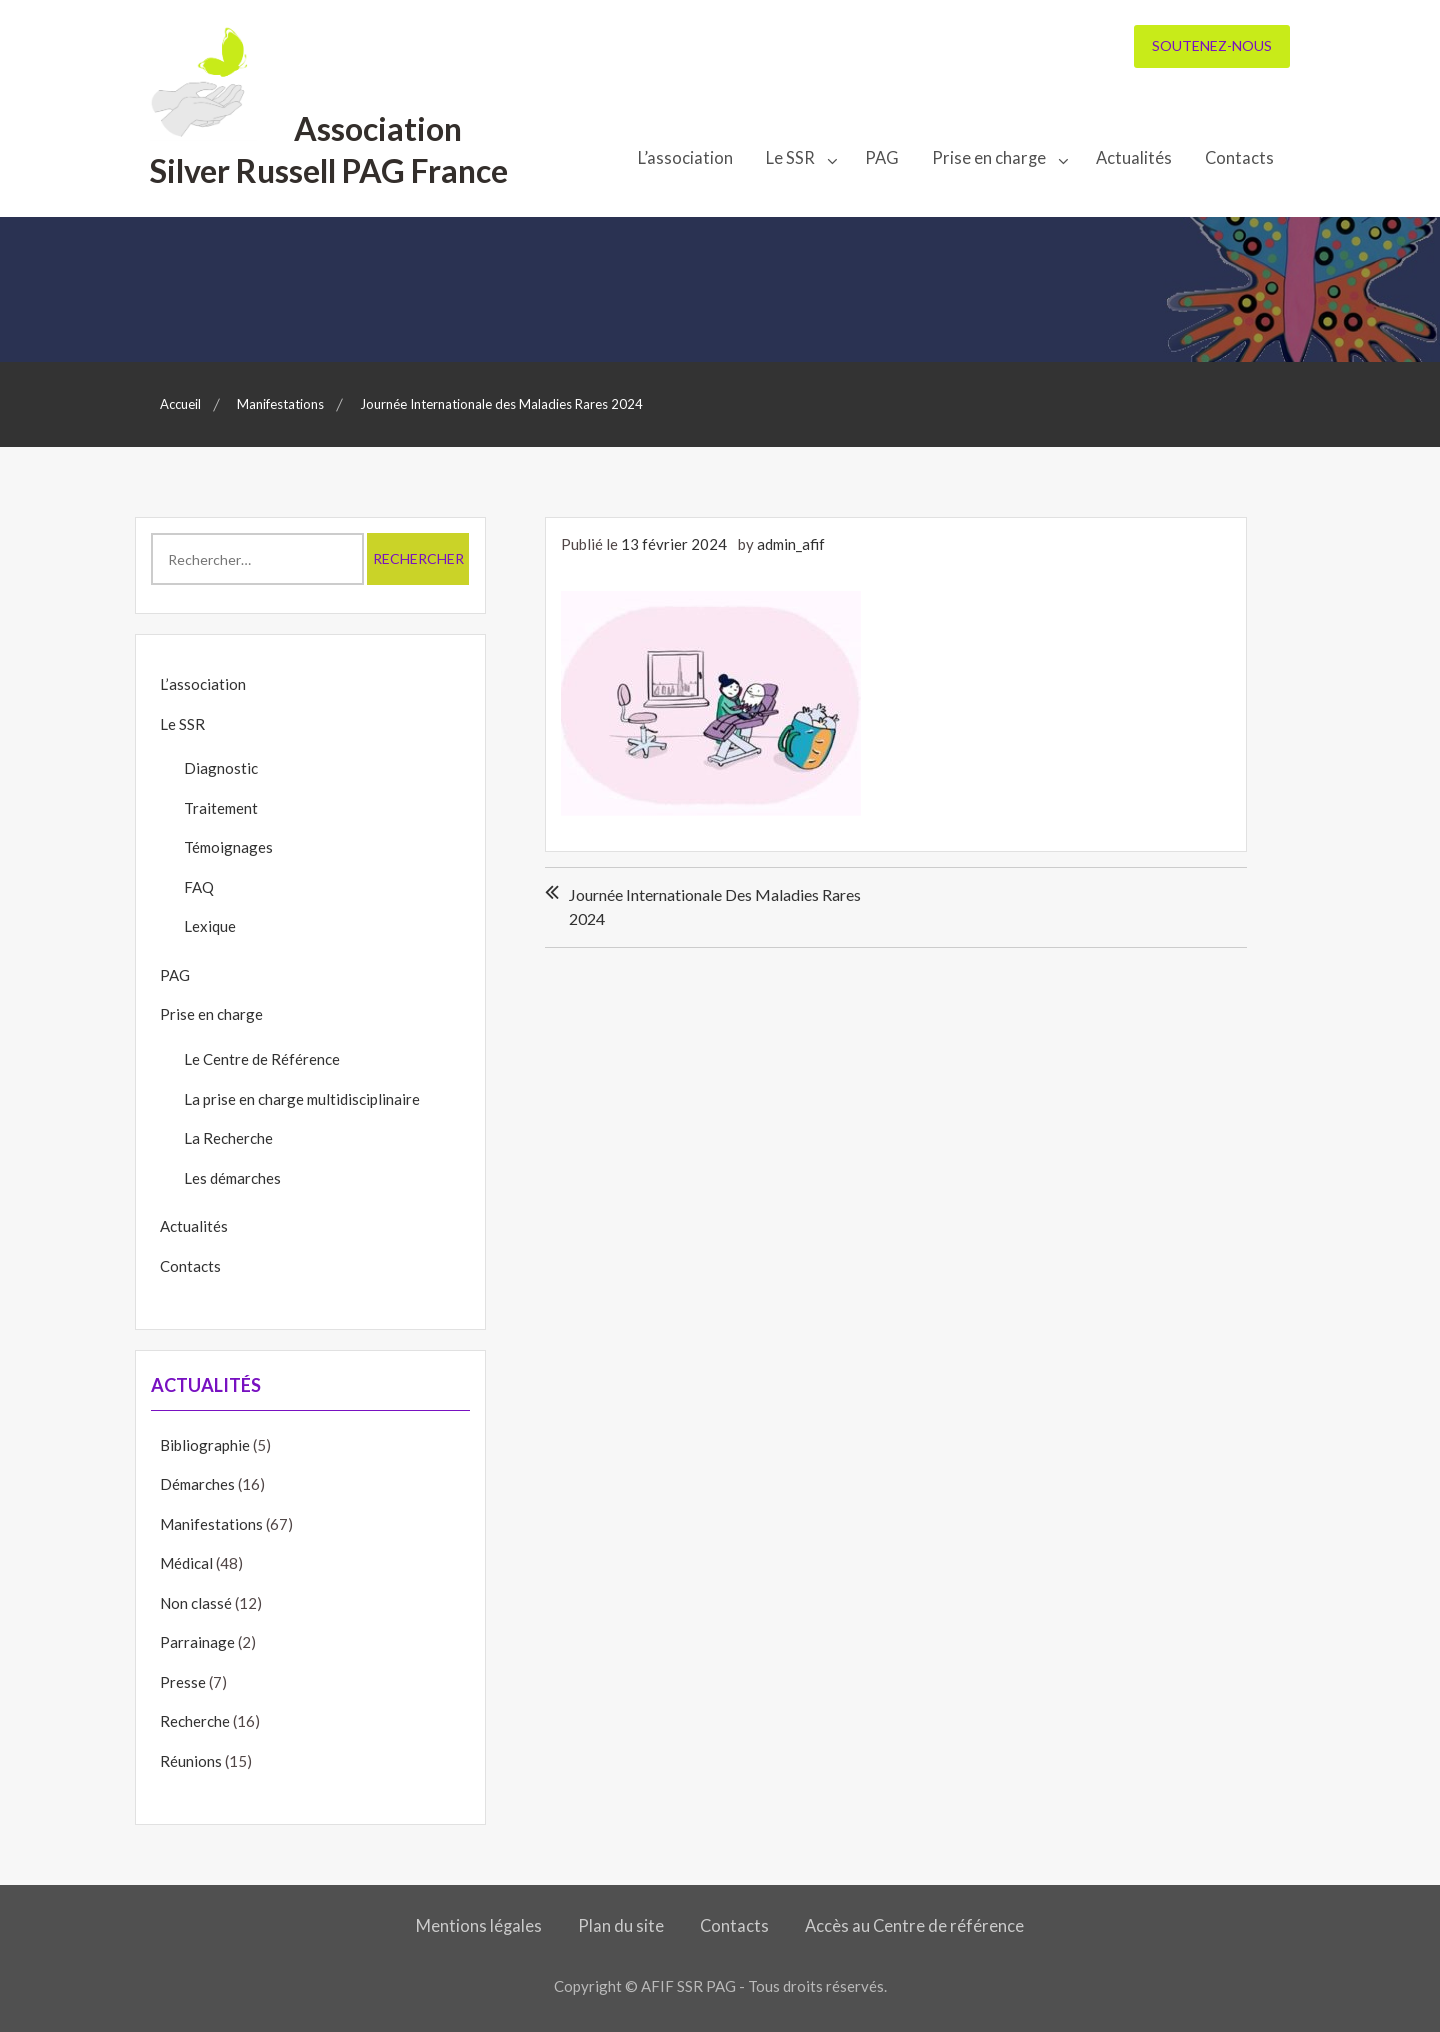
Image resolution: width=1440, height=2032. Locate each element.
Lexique (210, 926)
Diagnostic (221, 768)
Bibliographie (205, 1445)
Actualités (1134, 158)
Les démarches (232, 1178)
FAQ (199, 887)
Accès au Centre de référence (914, 1926)
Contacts (1239, 158)
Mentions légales (479, 1926)
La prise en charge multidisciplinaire (302, 1099)
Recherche (195, 1721)
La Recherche (228, 1138)
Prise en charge (989, 158)
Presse (183, 1682)
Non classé (196, 1603)
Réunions (191, 1761)
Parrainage (197, 1642)
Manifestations (211, 1524)
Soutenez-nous (1212, 45)
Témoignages (228, 847)
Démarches (197, 1484)
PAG (882, 158)
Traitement (221, 808)
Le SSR (790, 158)
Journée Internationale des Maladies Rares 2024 (715, 906)
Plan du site (621, 1926)
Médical (186, 1563)
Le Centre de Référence (262, 1059)
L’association (685, 158)
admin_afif (791, 544)
